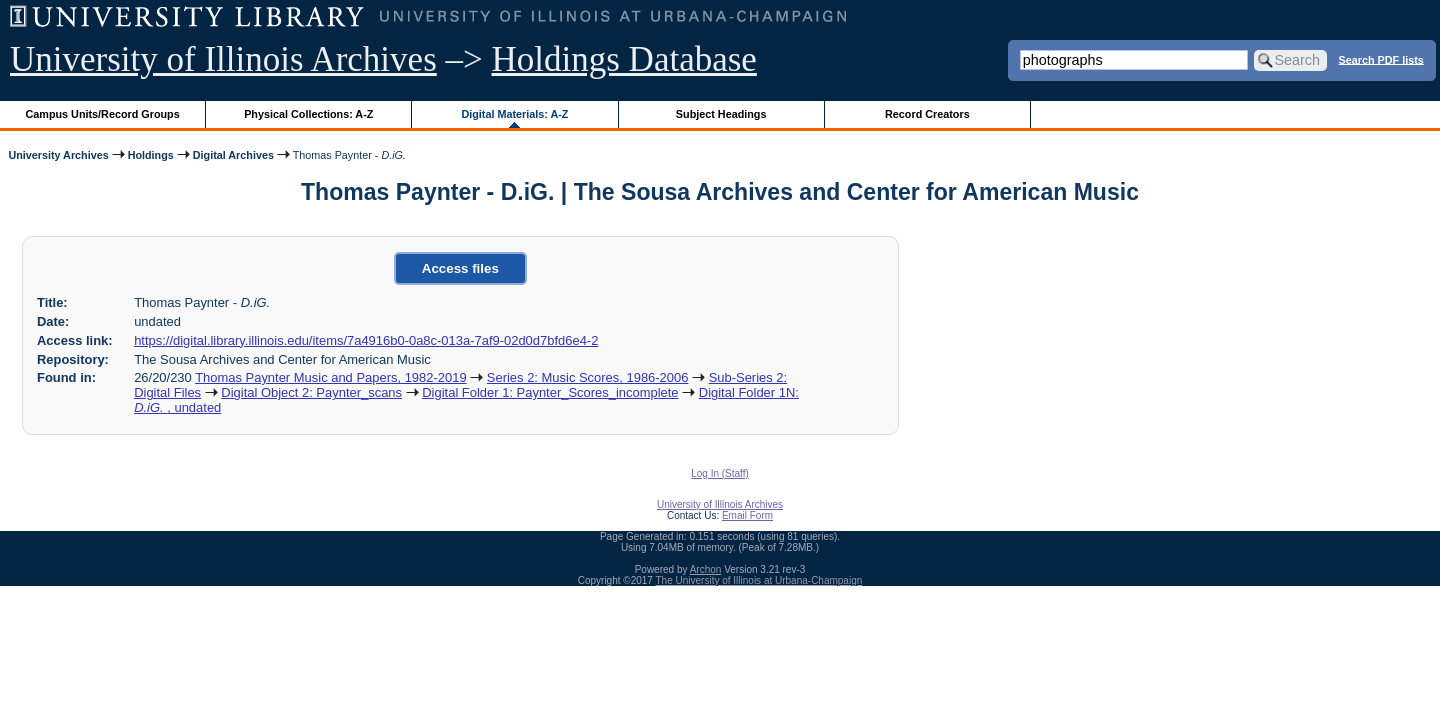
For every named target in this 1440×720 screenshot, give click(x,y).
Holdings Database (624, 59)
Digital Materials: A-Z (514, 114)
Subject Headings (721, 114)
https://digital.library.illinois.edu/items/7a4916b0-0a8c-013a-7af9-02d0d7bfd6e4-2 (366, 340)
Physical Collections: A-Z (308, 114)
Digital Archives (233, 155)
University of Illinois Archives (223, 59)
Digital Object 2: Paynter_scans (311, 392)
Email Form (747, 515)
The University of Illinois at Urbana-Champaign (759, 580)
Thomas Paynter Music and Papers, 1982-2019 (330, 377)
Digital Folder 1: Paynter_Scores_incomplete (550, 392)
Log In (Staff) (720, 473)
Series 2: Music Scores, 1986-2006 (588, 377)
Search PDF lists (1381, 59)
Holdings (151, 155)
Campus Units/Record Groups (103, 114)
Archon (706, 569)
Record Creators (927, 114)
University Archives (58, 155)
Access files (460, 268)
